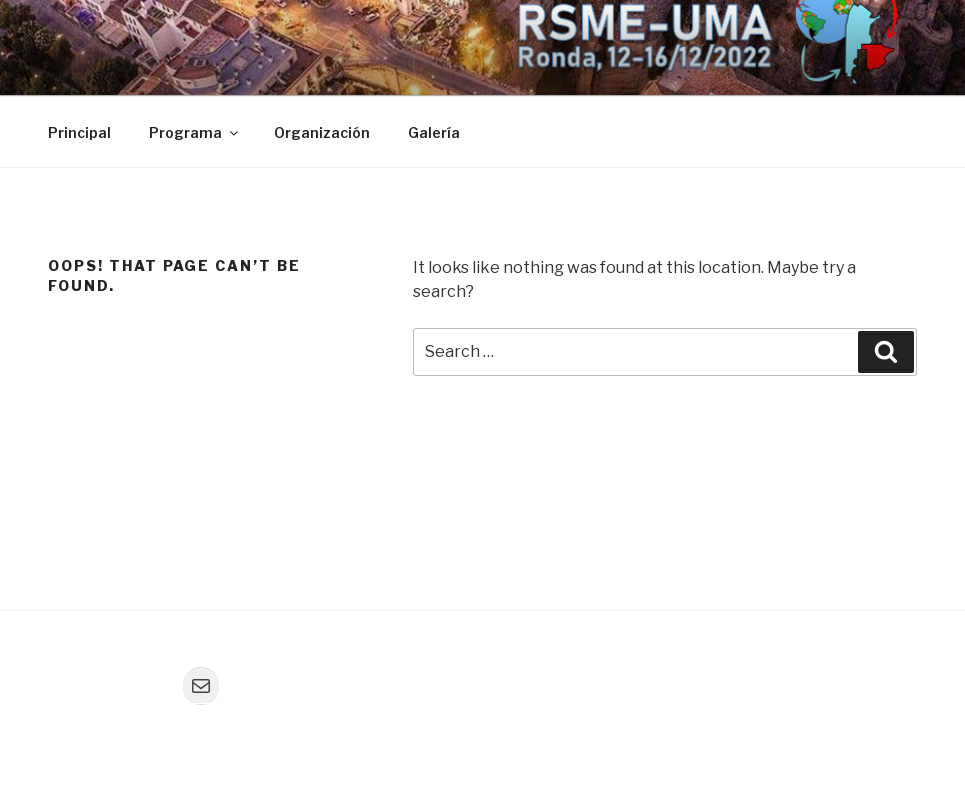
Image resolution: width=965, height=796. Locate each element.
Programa (195, 132)
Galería (434, 132)
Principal (79, 132)
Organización (322, 132)
